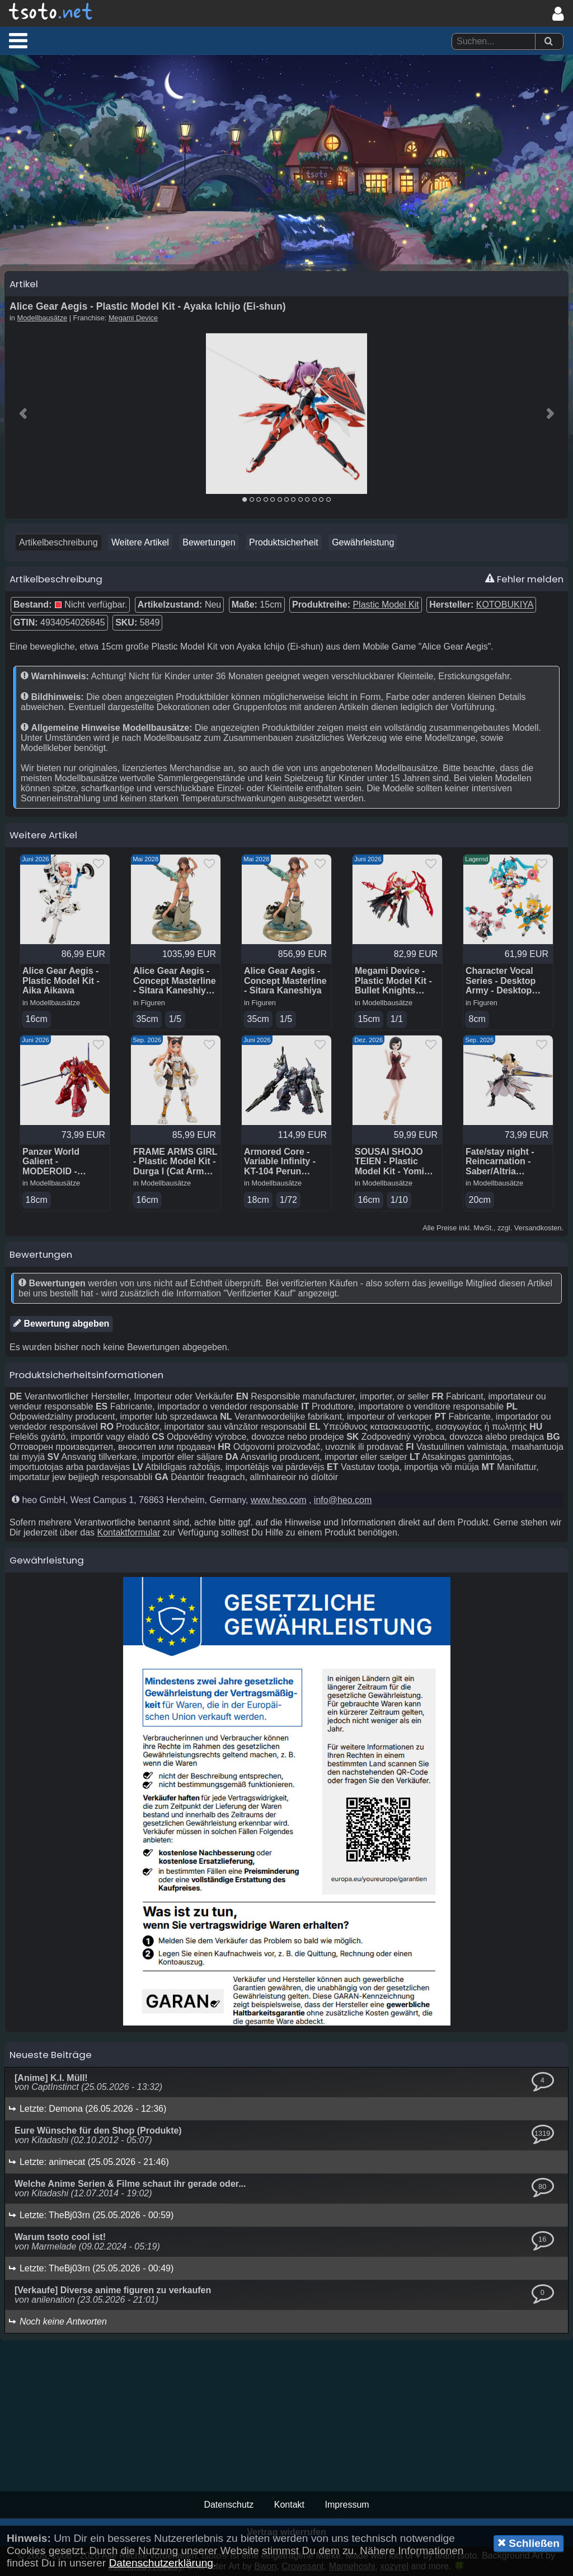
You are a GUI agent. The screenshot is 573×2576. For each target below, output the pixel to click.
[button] (18, 40)
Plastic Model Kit (386, 604)
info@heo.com (343, 1500)
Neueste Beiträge (51, 2054)
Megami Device (133, 318)
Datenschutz (228, 2504)
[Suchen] (548, 42)
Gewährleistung (363, 542)
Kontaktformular (129, 1532)
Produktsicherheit (283, 542)
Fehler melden (524, 579)
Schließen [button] (528, 2543)
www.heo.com (279, 1500)
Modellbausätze (42, 318)
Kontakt (289, 2504)
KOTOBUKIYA (505, 604)
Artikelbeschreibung (58, 542)
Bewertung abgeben (61, 1323)
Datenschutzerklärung (161, 2563)
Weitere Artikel (140, 542)
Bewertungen (208, 542)
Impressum (347, 2504)
